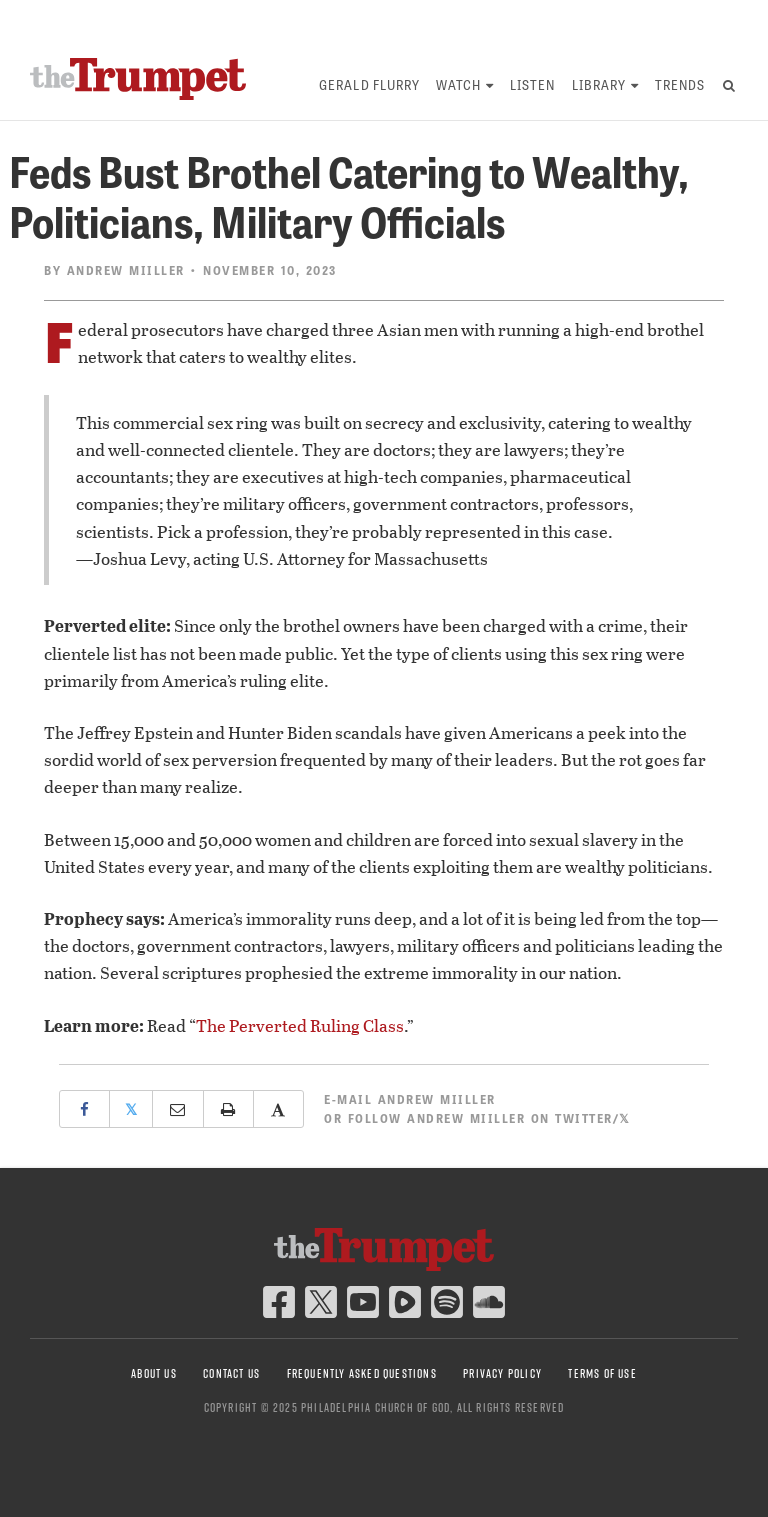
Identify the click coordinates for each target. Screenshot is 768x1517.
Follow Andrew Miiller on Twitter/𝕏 (489, 1118)
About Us (154, 1373)
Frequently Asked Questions (362, 1373)
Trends (680, 84)
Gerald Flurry (369, 84)
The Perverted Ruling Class (300, 1025)
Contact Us (231, 1373)
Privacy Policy (502, 1373)
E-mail (410, 1099)
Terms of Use (602, 1373)
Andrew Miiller (126, 270)
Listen (532, 84)
